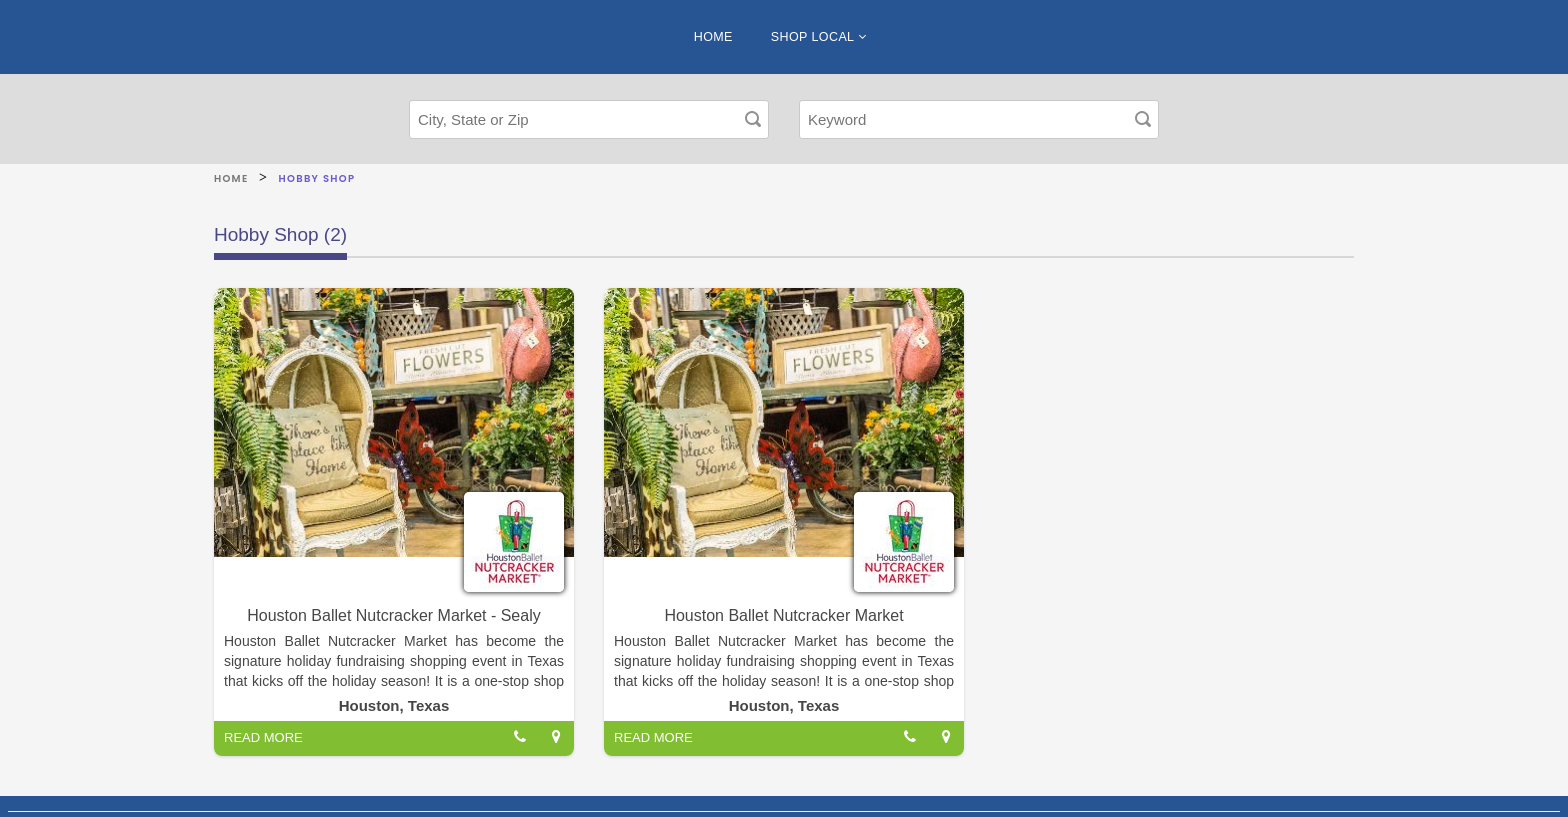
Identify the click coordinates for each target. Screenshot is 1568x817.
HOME (713, 37)
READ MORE (263, 737)
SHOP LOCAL (818, 37)
